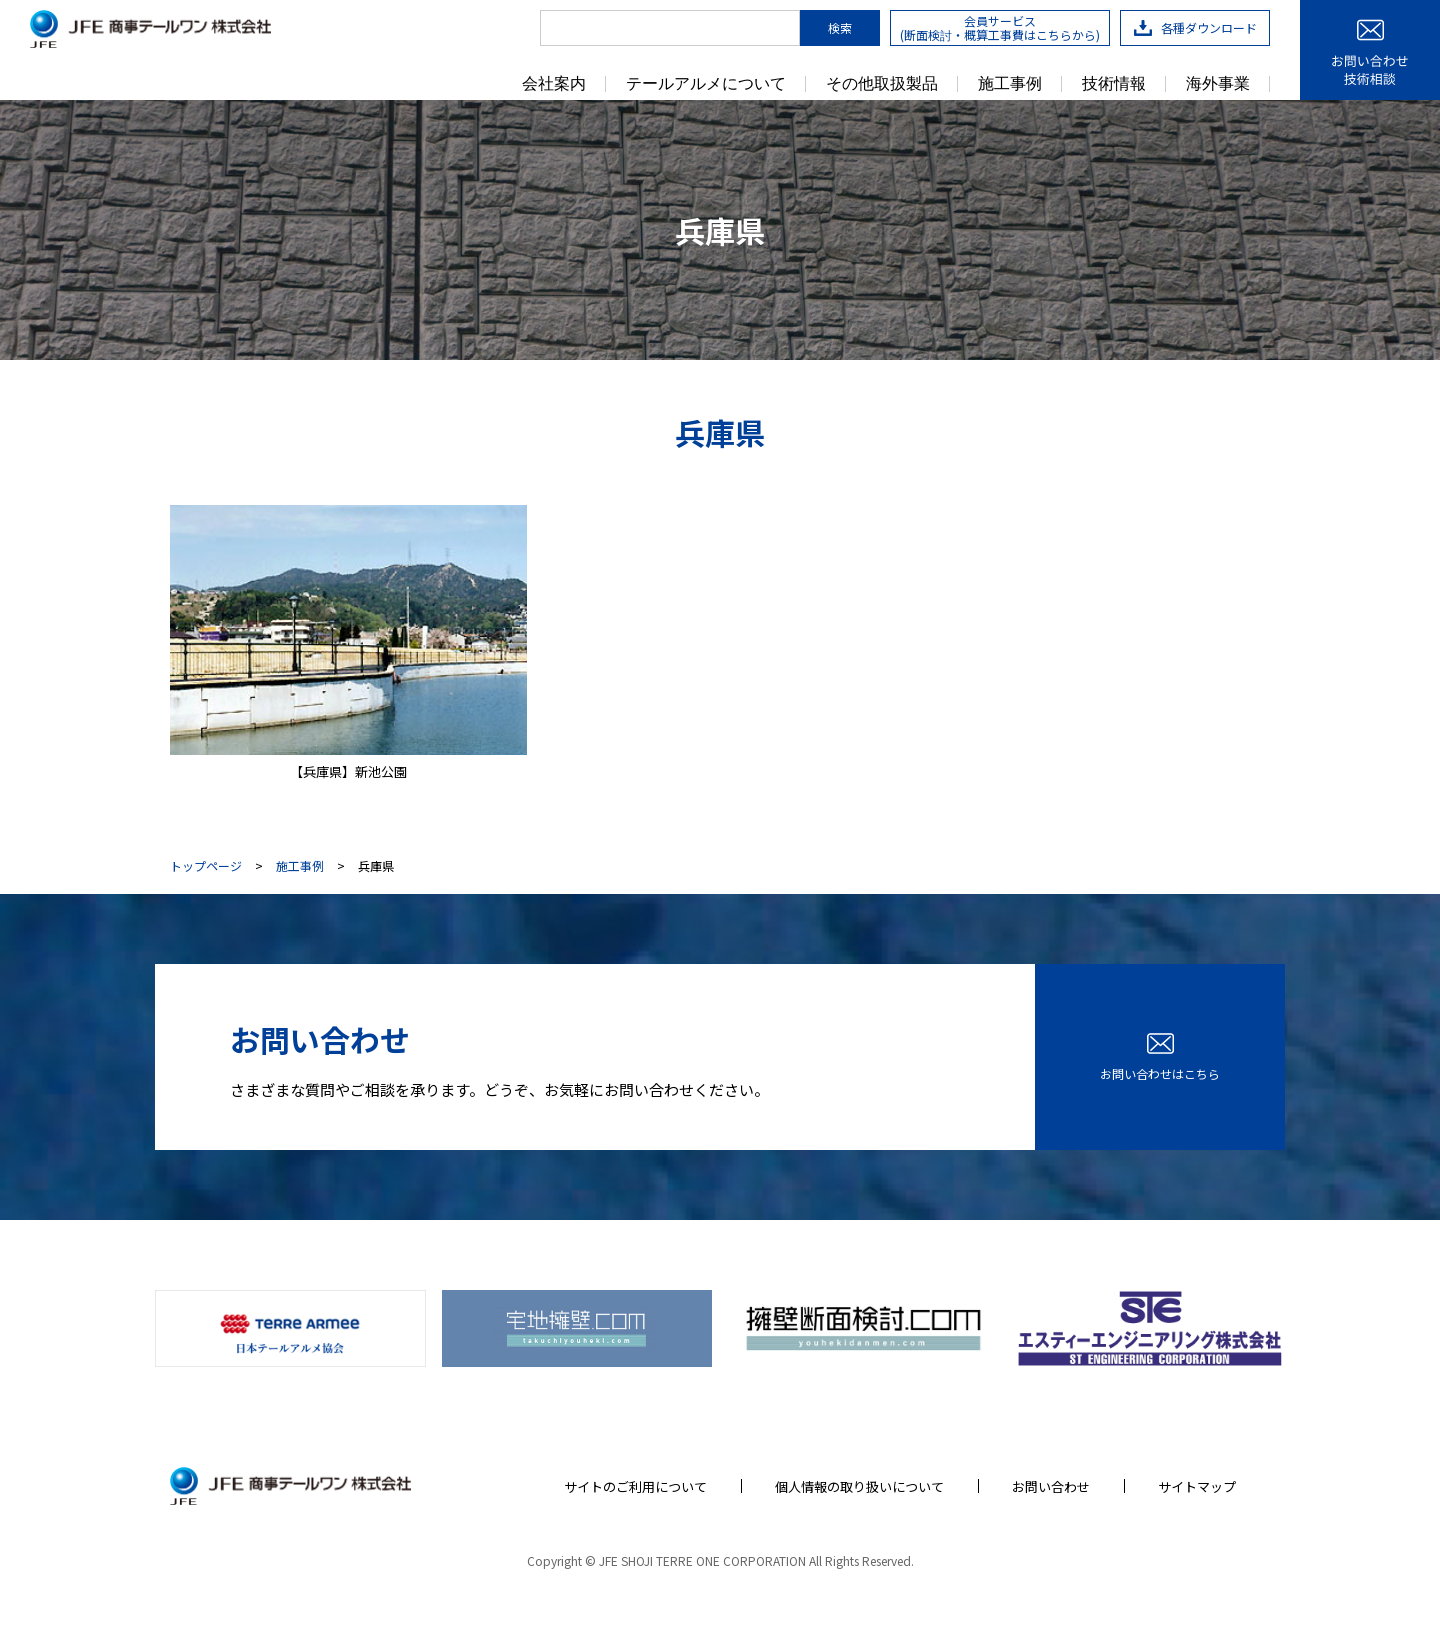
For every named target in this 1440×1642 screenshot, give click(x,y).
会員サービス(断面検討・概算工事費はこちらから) (1000, 27)
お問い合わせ (1051, 1486)
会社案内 (554, 84)
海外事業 (1218, 84)
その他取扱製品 (882, 84)
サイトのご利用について (635, 1486)
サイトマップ (1197, 1486)
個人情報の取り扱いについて (859, 1486)
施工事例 (1010, 84)
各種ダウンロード (1195, 27)
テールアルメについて (706, 84)
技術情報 (1114, 84)
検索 (840, 27)
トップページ (206, 866)
